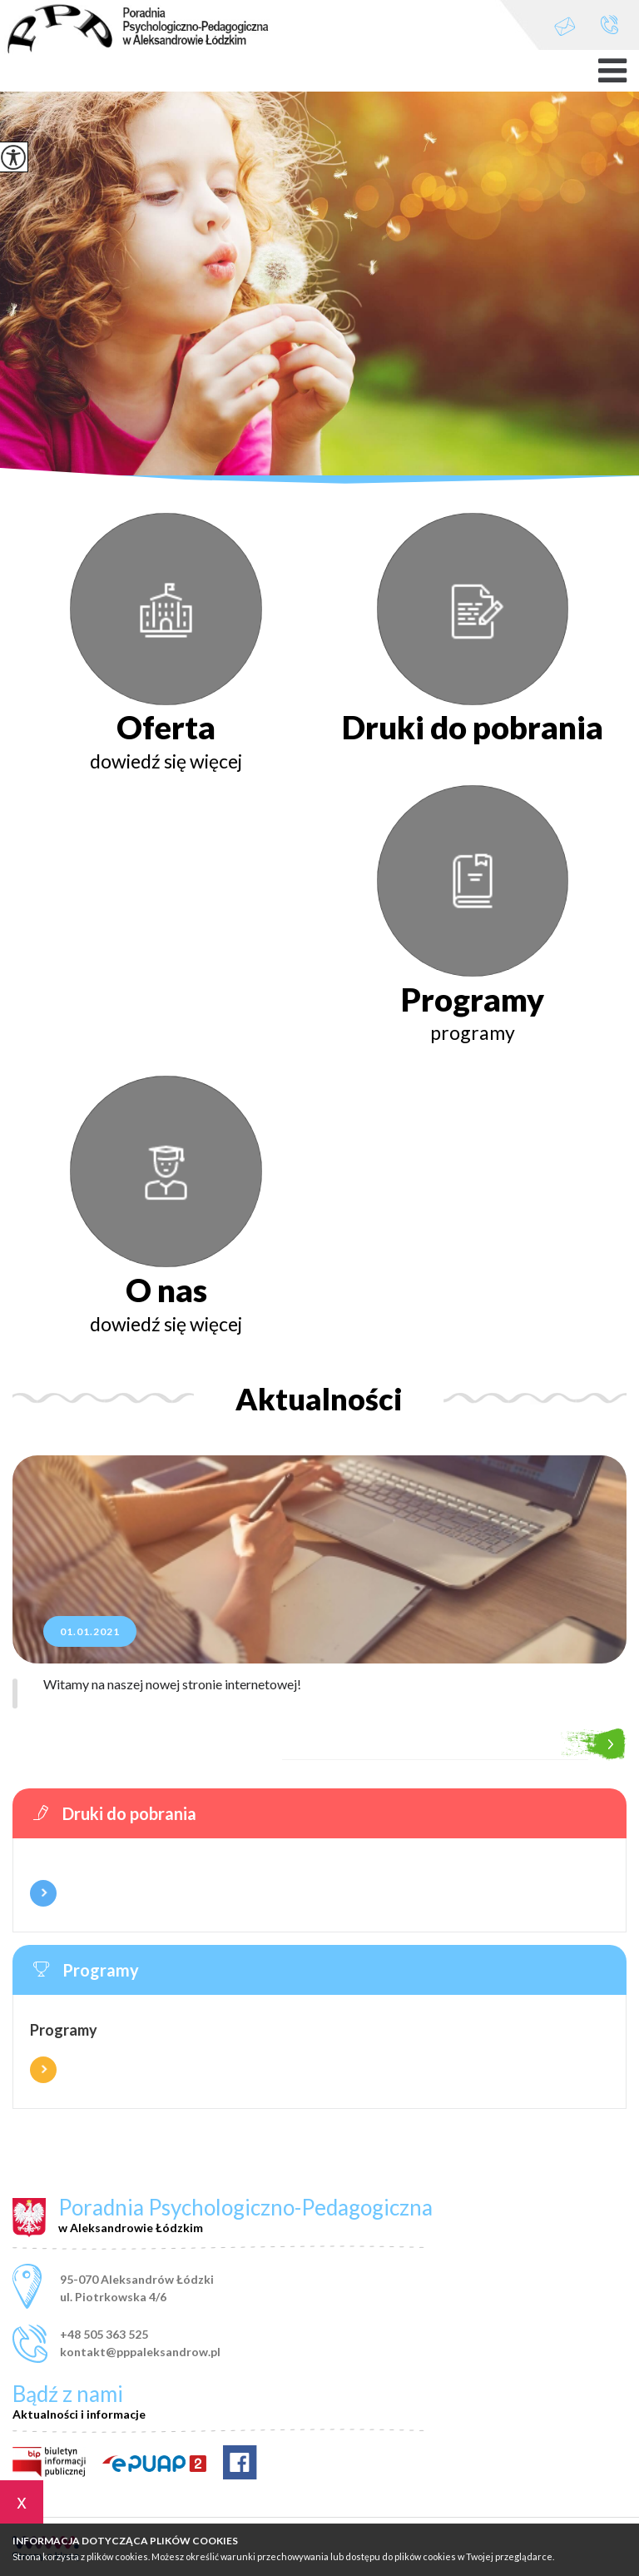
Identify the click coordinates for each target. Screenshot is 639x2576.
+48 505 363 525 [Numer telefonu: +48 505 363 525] (104, 2334)
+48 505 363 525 (609, 24)
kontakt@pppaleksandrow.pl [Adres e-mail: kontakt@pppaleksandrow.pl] (140, 2352)
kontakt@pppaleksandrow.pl (565, 26)
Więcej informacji (43, 1893)
